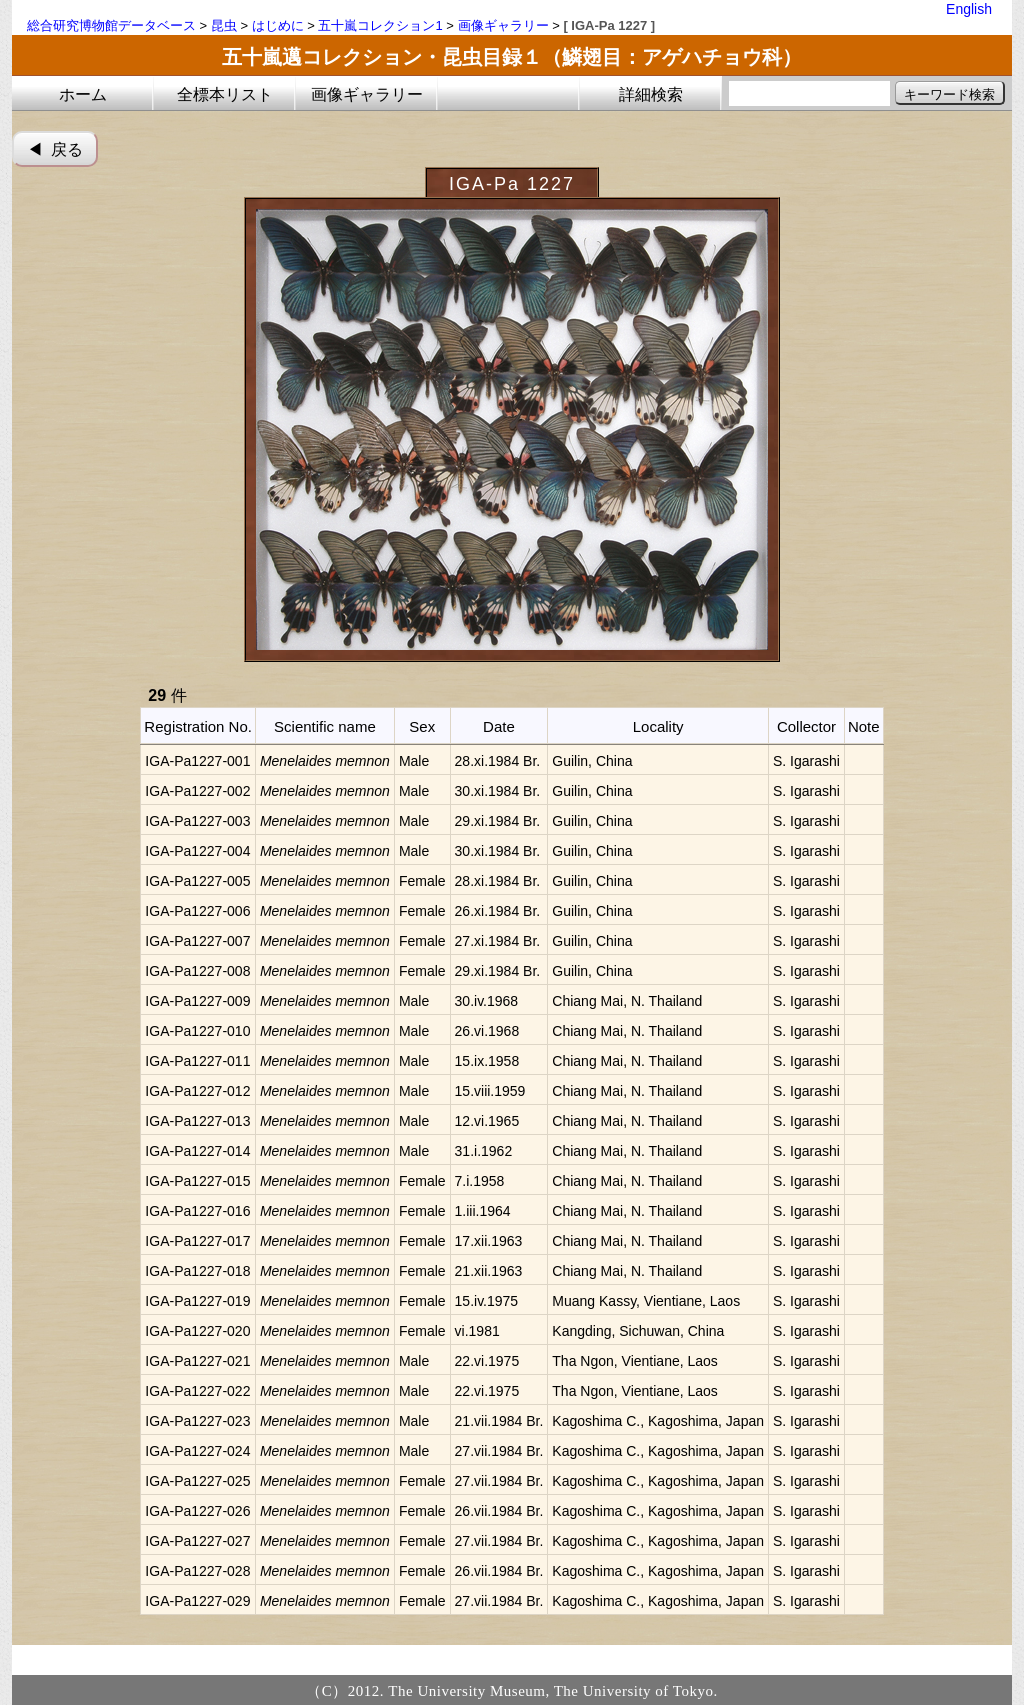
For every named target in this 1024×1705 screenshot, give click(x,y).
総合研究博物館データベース (111, 25)
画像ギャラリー (503, 25)
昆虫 (224, 25)
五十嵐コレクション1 (380, 25)
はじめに (278, 25)
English (969, 9)
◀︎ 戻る (55, 149)
